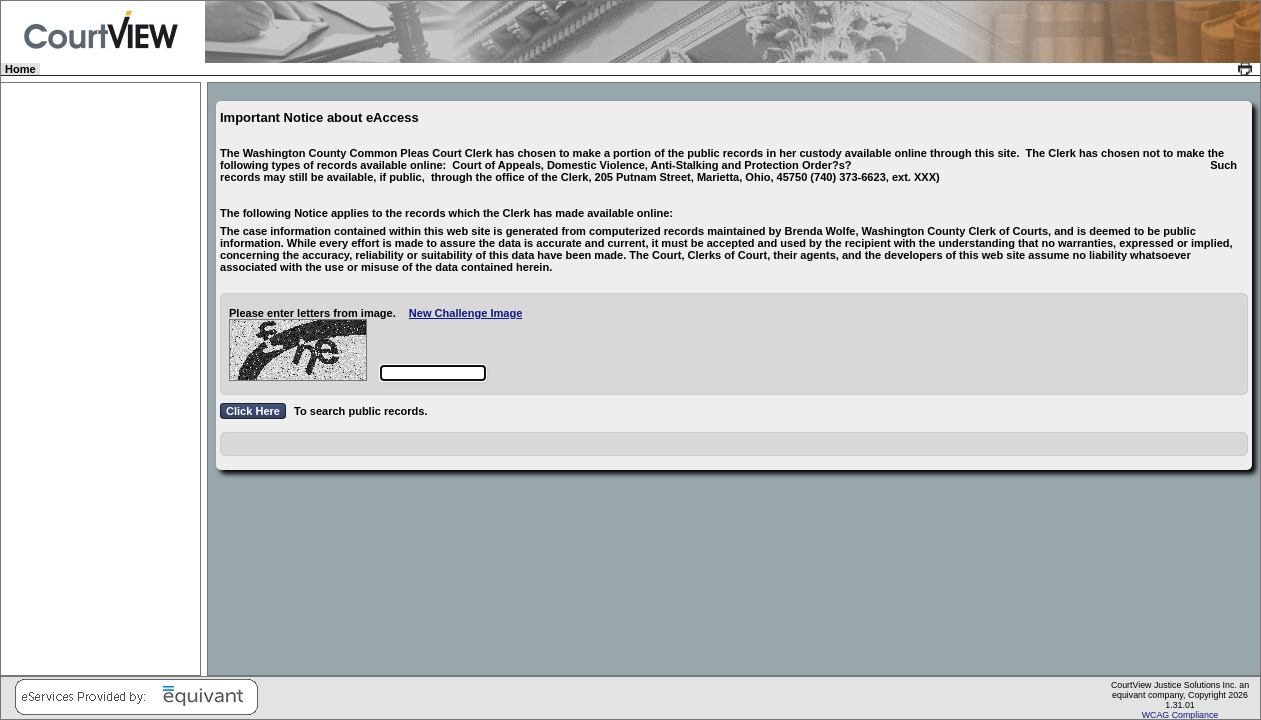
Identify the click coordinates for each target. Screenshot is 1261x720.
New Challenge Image (465, 313)
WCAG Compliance (1180, 715)
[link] (1247, 69)
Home (21, 69)
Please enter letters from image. (312, 313)
